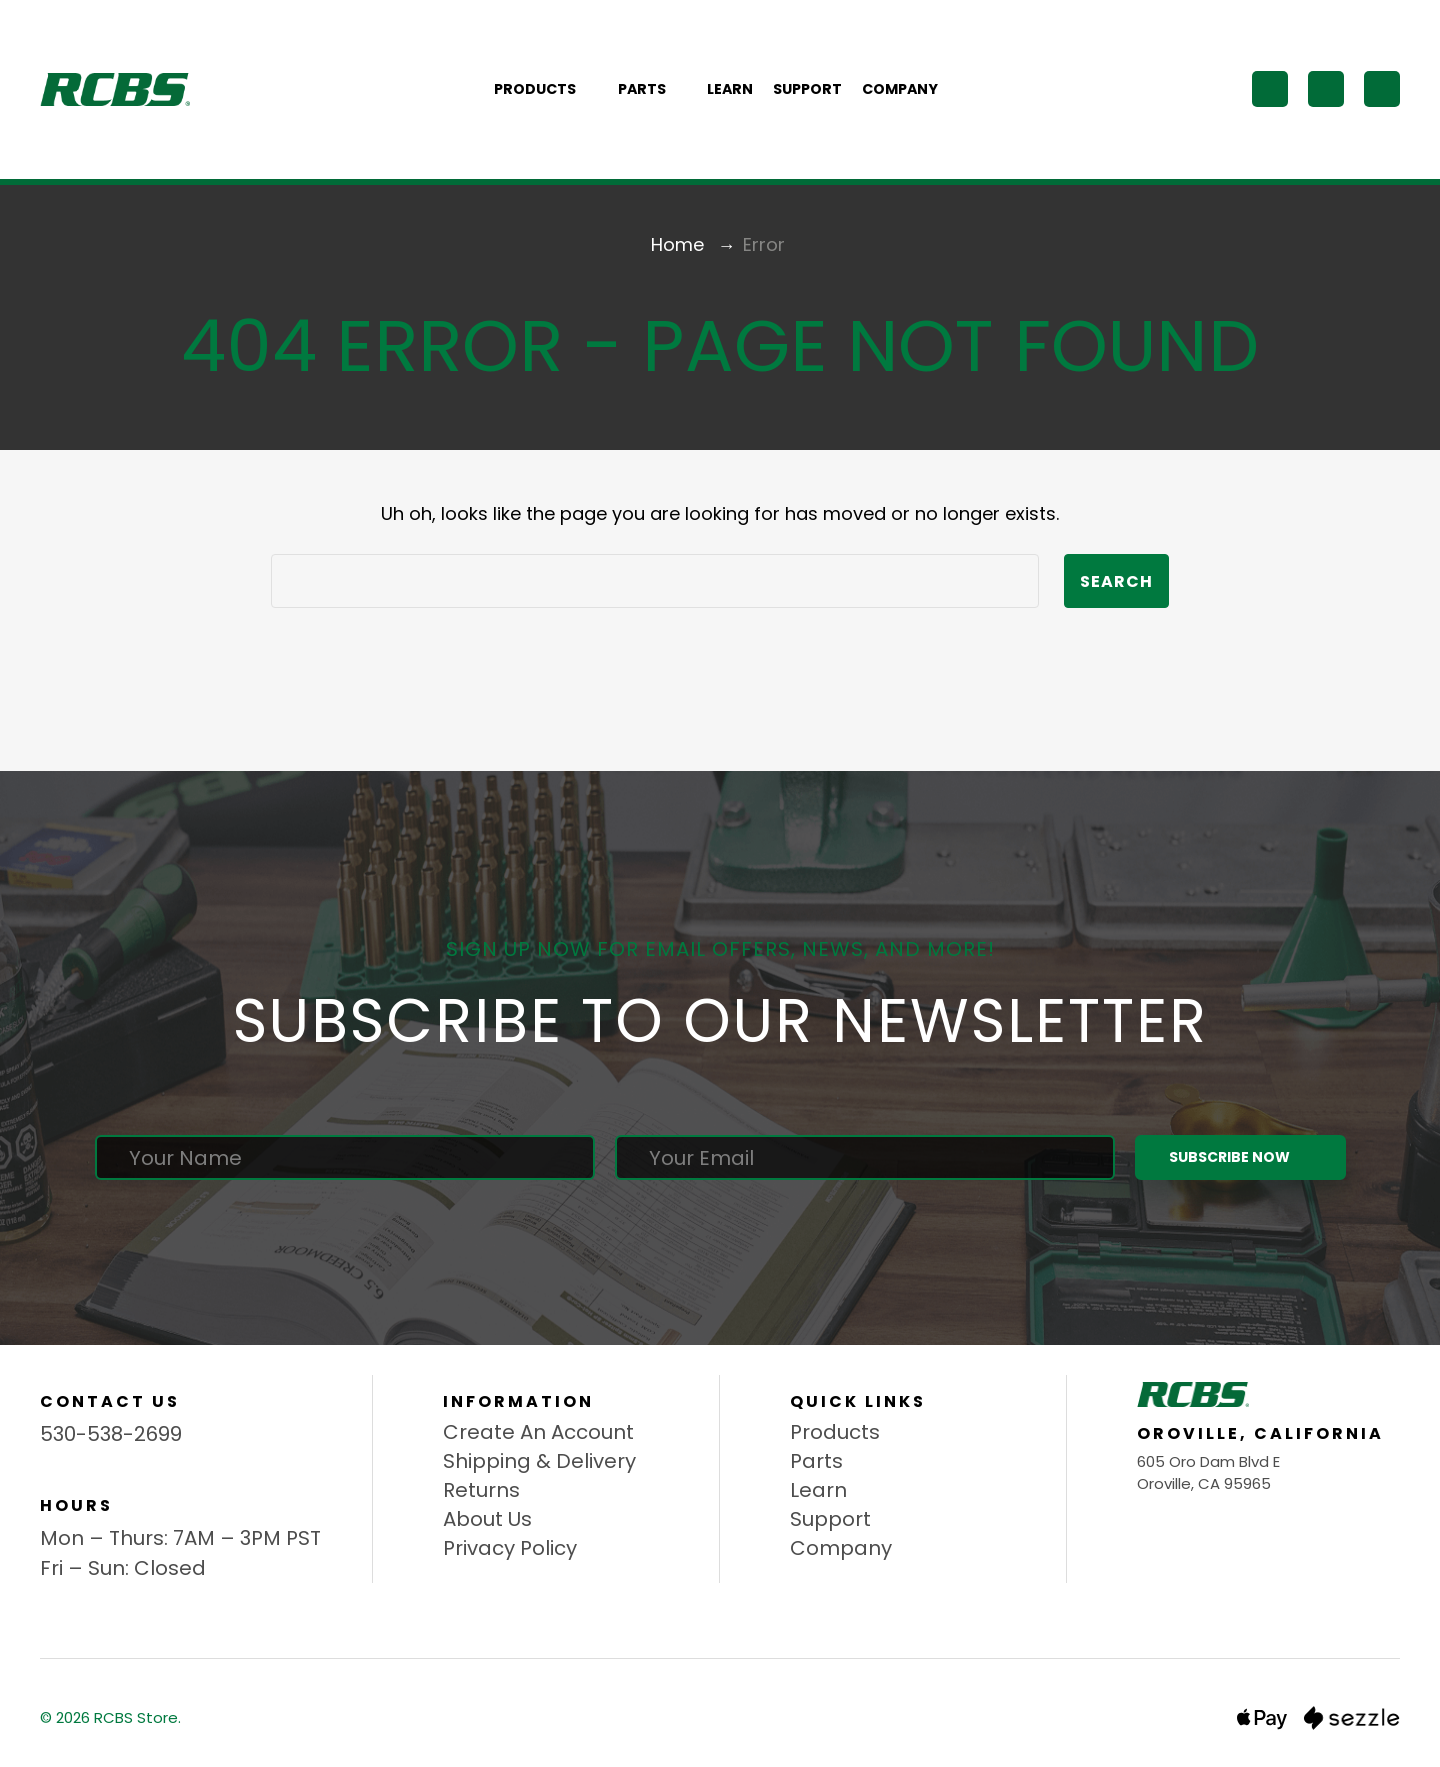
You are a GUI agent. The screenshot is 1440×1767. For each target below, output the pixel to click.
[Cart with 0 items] (1382, 89)
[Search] (1270, 89)
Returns (481, 1490)
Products (546, 89)
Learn (730, 89)
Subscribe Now (1240, 1157)
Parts (653, 89)
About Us (487, 1519)
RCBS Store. (137, 1717)
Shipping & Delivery (539, 1461)
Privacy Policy (510, 1548)
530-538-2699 (111, 1434)
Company (900, 89)
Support (807, 89)
